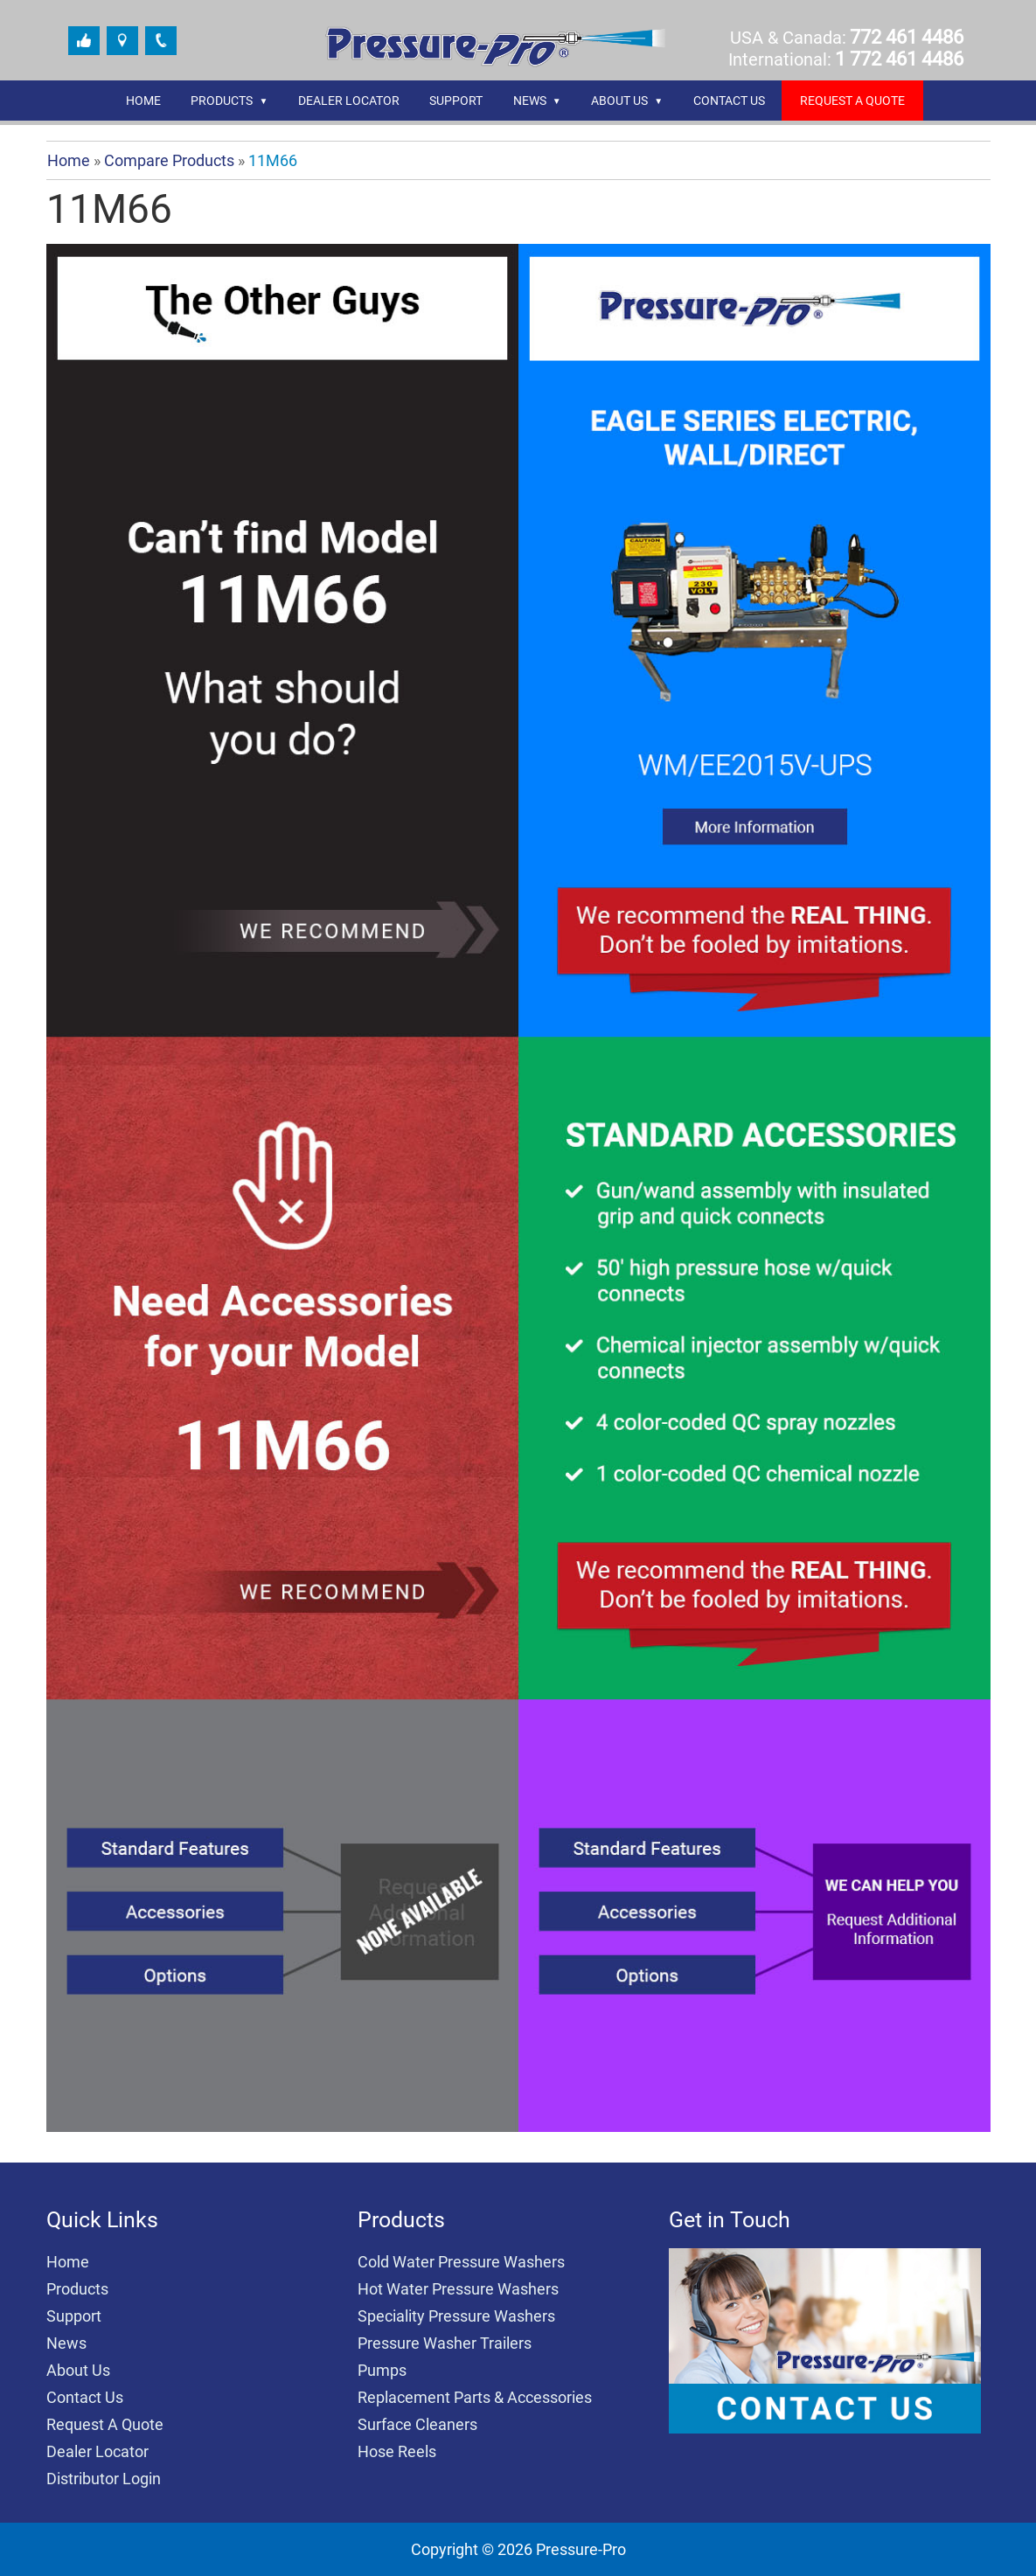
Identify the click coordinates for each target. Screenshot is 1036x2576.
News (529, 101)
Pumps (382, 2370)
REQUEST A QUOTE (852, 101)
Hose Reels (397, 2451)
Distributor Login (103, 2478)
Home (143, 101)
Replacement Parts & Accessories (475, 2397)
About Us (619, 101)
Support (456, 101)
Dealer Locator (349, 101)
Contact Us (729, 101)
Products (222, 101)
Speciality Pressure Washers (456, 2316)
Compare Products (169, 160)
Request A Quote (104, 2424)
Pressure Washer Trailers (445, 2343)
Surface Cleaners (417, 2424)
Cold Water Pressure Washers (461, 2262)
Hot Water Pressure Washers (458, 2289)
